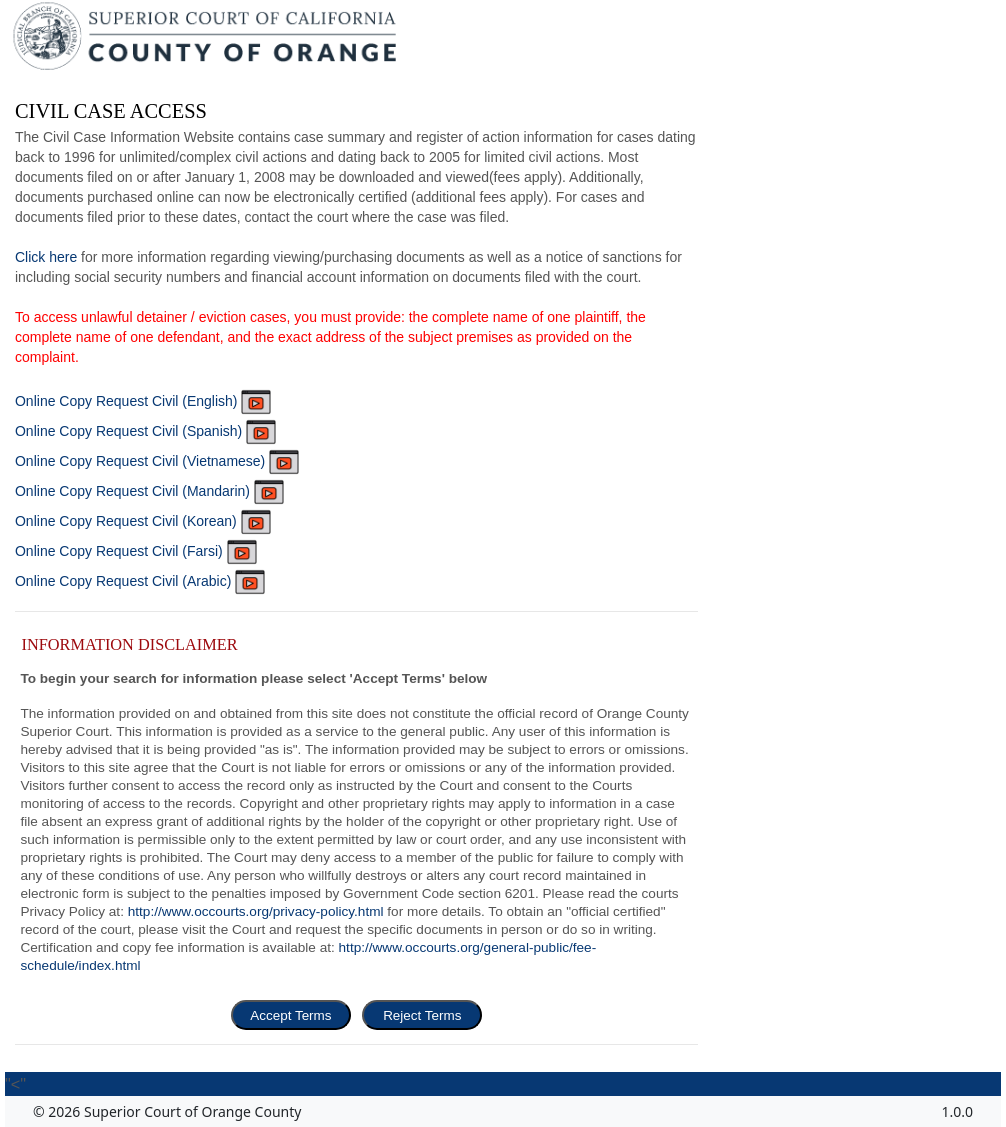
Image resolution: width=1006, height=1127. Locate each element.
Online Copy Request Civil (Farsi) (136, 551)
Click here (46, 257)
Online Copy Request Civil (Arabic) (140, 581)
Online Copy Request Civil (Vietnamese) (157, 461)
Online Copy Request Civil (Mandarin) (149, 491)
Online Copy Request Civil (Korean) (143, 521)
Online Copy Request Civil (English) (143, 401)
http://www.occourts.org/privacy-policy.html (256, 911)
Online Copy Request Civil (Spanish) (145, 431)
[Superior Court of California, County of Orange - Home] (206, 41)
